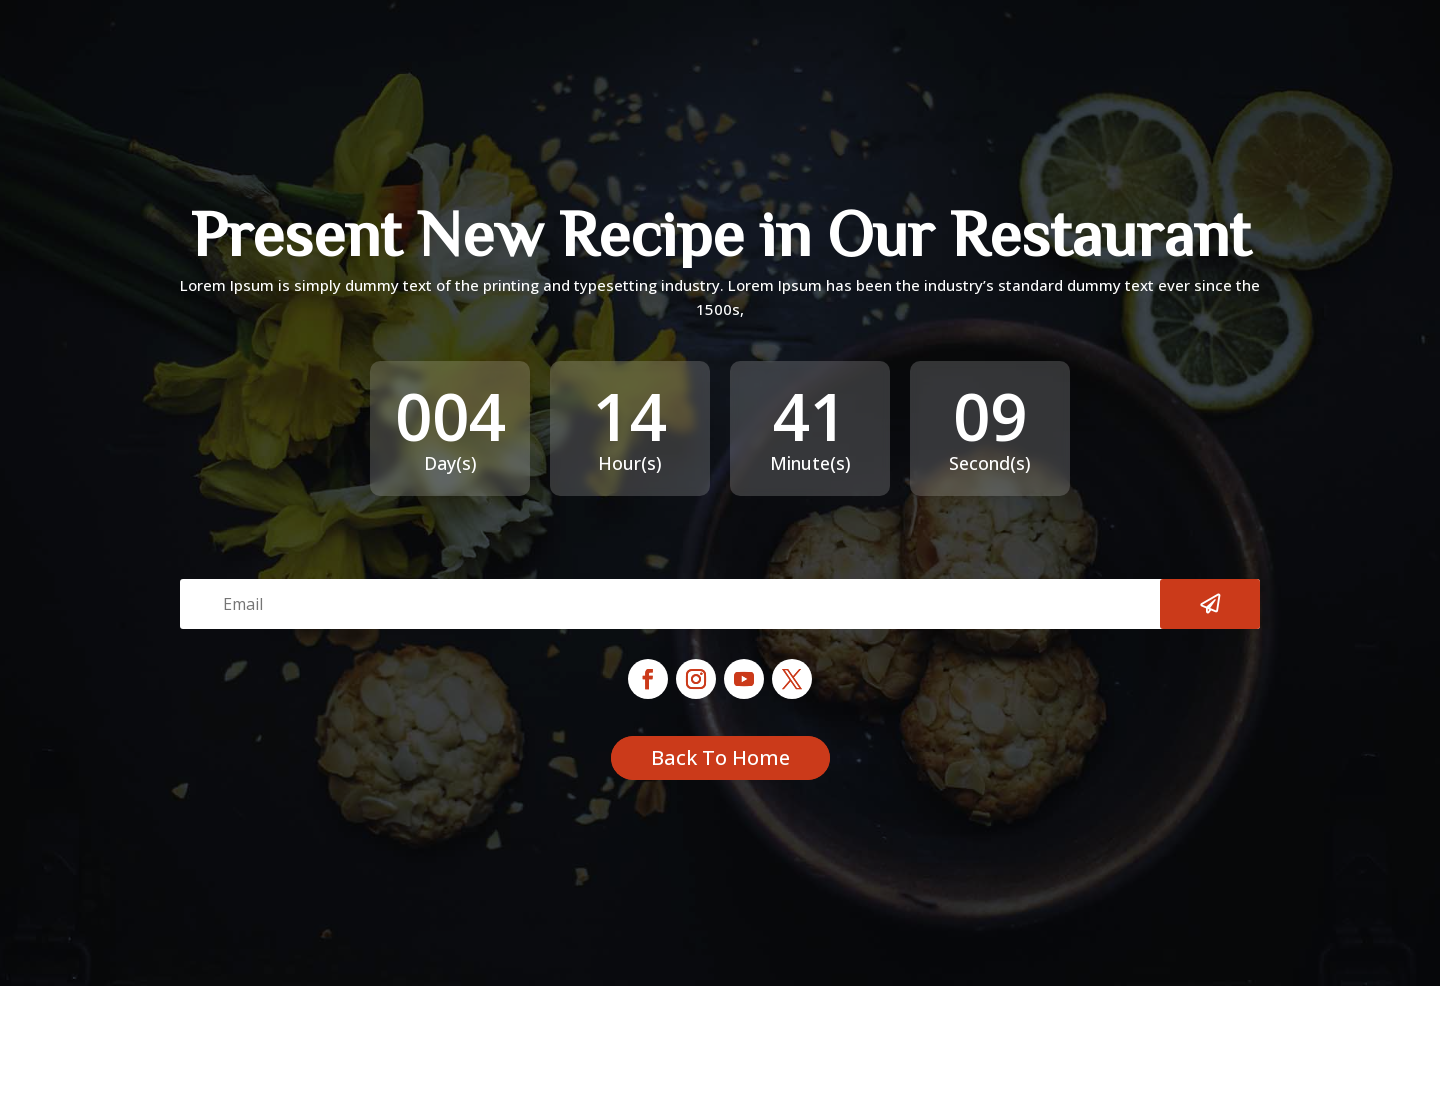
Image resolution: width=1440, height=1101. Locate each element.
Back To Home (720, 757)
